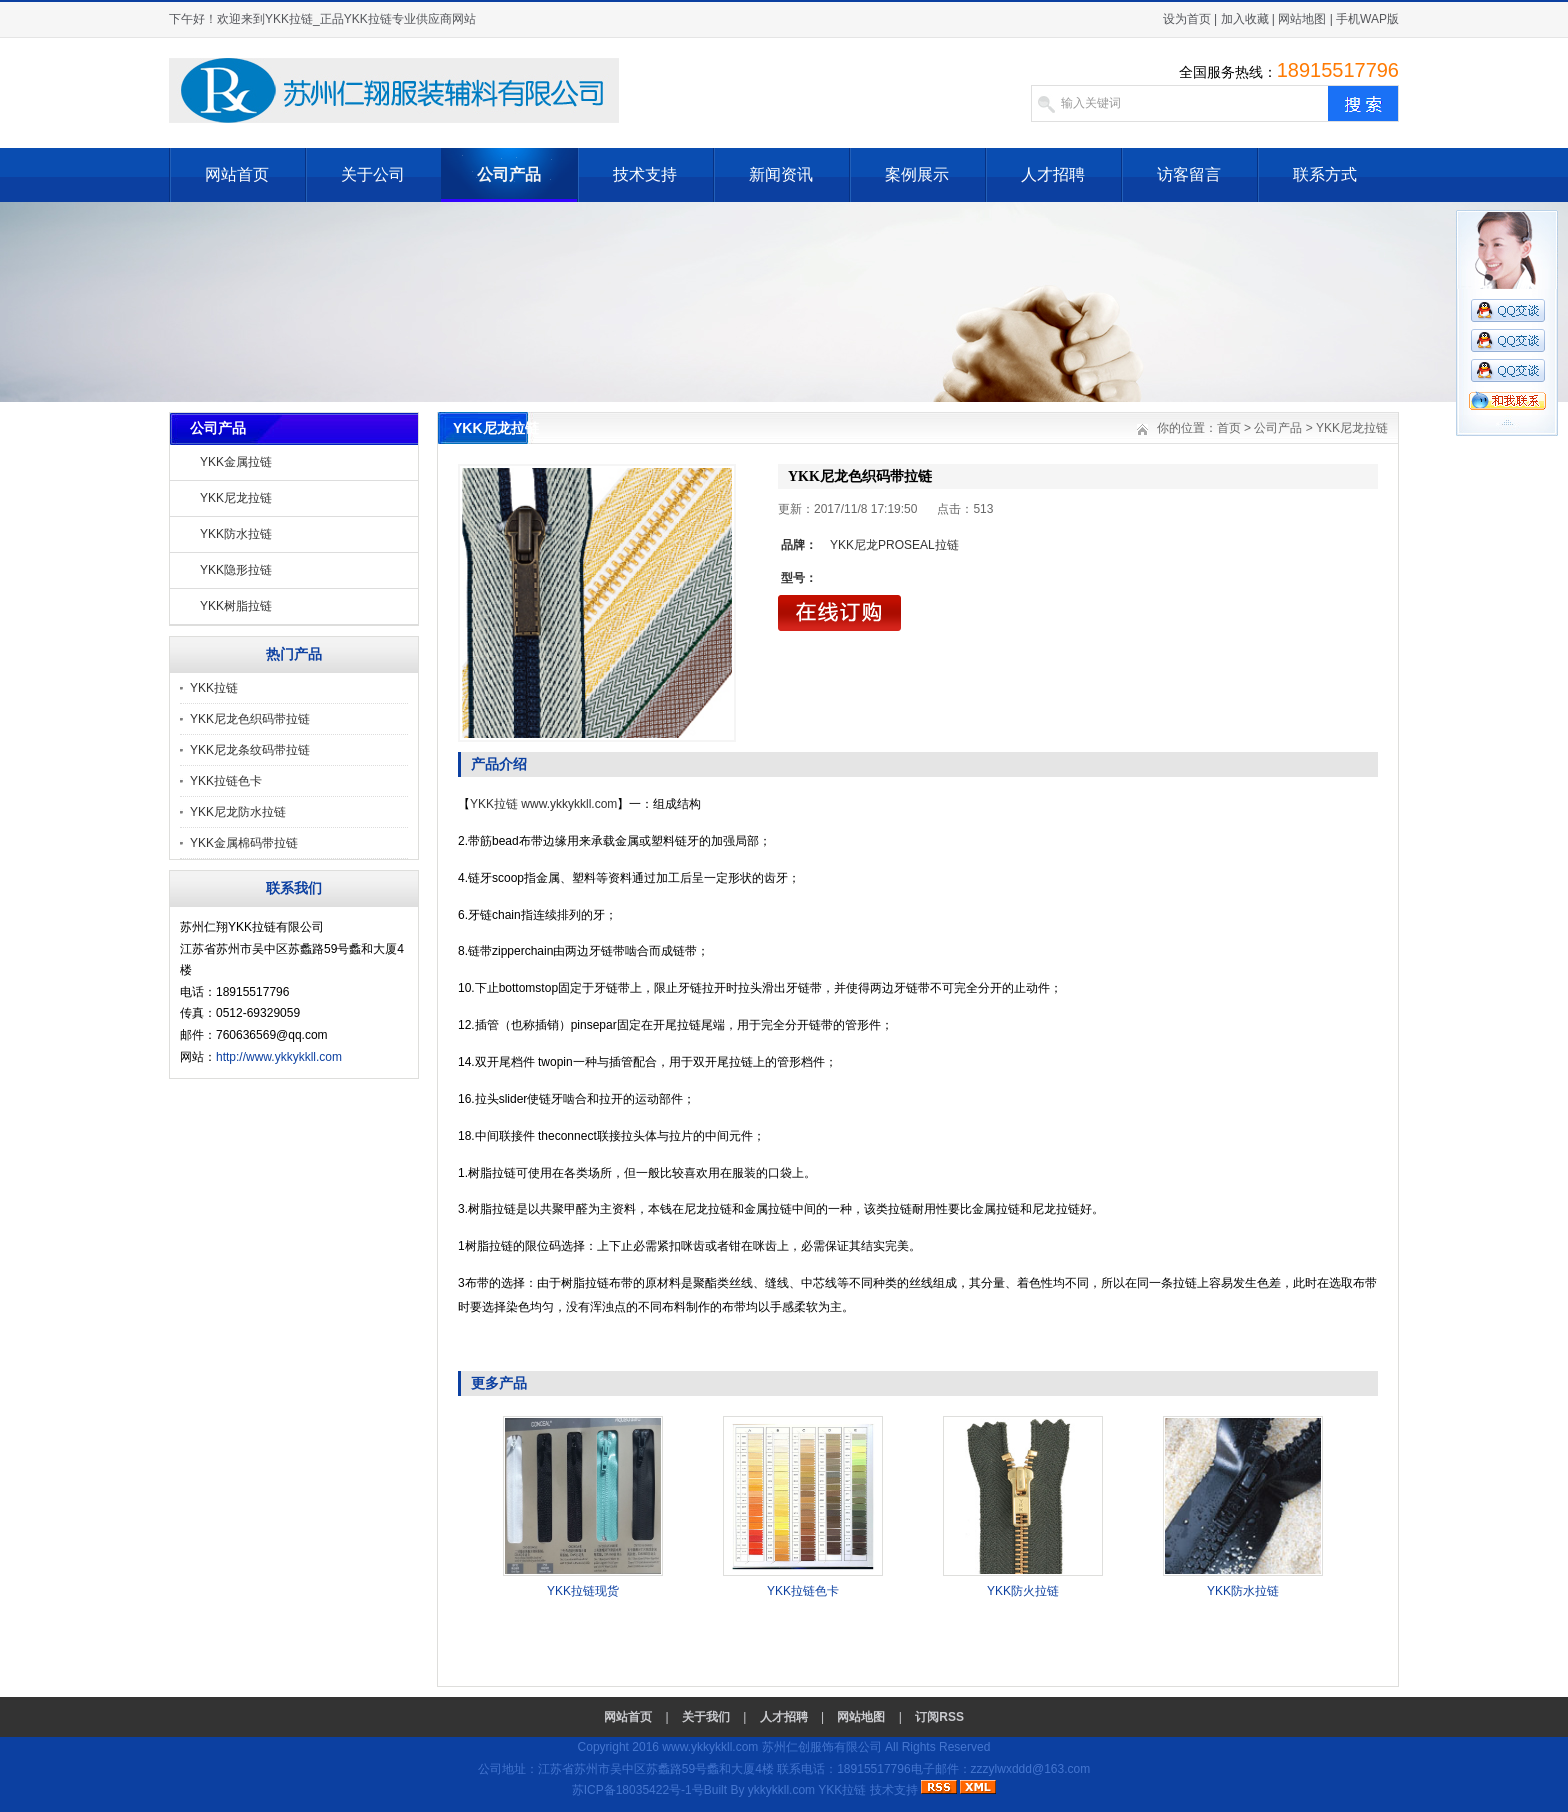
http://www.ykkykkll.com (279, 1057)
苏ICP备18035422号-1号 (638, 1790)
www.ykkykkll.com (569, 804)
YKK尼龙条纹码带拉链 (250, 750)
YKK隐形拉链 (236, 570)
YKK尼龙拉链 (236, 498)
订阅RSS (939, 1717)
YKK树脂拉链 (236, 606)
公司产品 (509, 174)
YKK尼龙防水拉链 (238, 812)
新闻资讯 (781, 174)
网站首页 (237, 174)
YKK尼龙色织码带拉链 (250, 719)
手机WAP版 (1367, 19)
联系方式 (1325, 174)
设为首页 (1187, 19)
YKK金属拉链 (236, 462)
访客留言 (1189, 174)
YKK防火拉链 (1023, 1591)
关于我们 (706, 1717)
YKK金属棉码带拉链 (244, 843)
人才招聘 (1053, 174)
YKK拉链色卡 (226, 781)
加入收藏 (1245, 19)
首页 (1229, 428)
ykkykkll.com (781, 1790)
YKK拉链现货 (583, 1591)
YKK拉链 (214, 688)
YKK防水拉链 (236, 534)
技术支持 (645, 174)
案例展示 (917, 174)
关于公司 (373, 174)
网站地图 (1302, 19)
